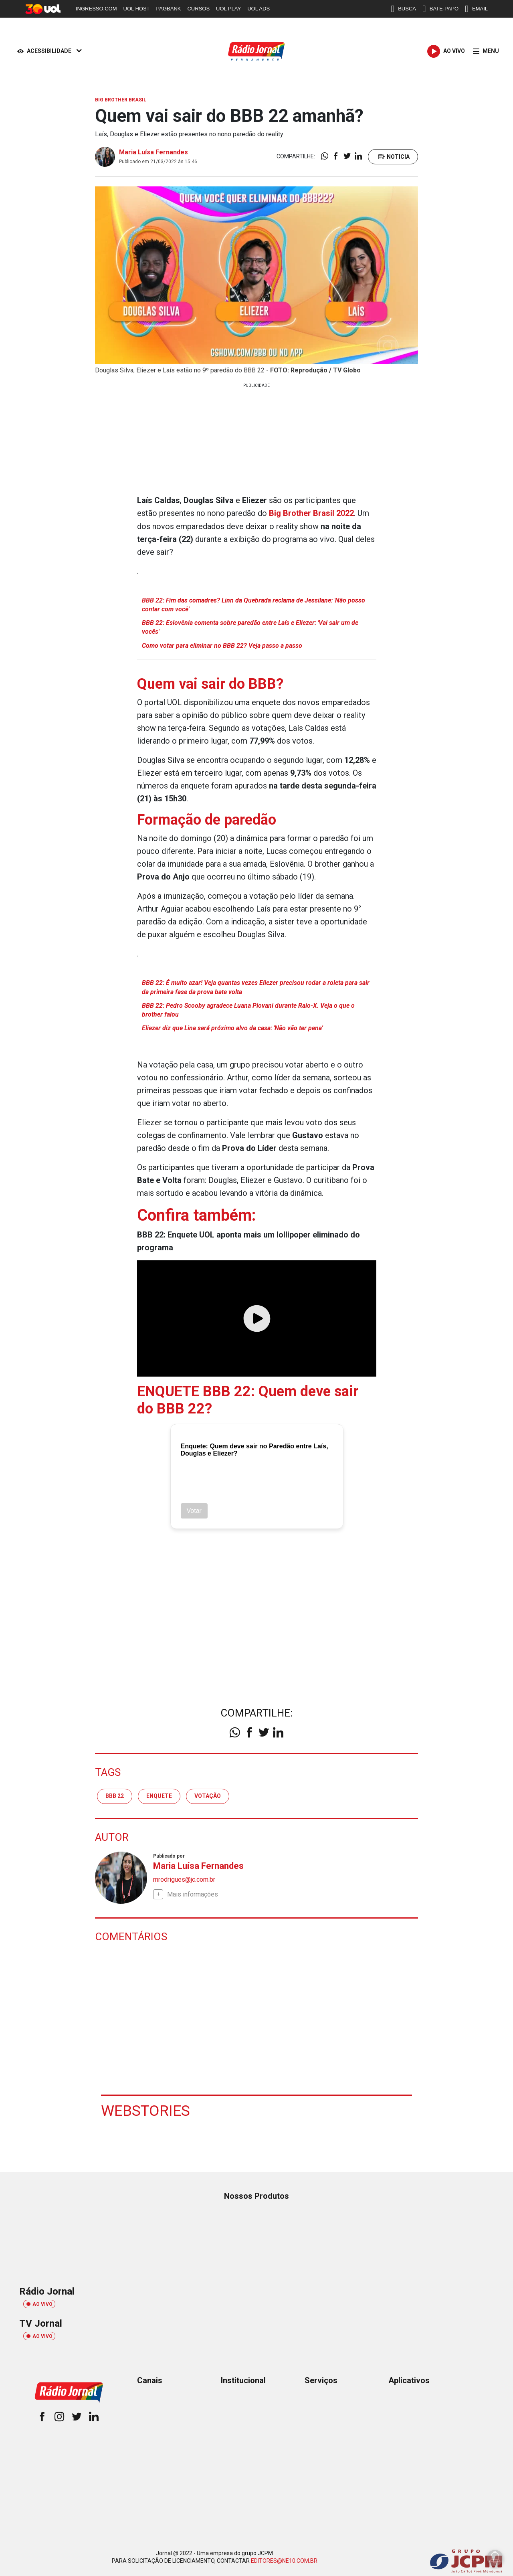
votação (207, 1796)
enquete (159, 1796)
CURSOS (198, 9)
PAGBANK (168, 9)
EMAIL (476, 9)
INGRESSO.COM (96, 9)
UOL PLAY (228, 9)
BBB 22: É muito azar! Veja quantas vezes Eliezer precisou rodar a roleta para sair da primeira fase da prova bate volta (256, 987)
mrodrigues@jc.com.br (184, 1879)
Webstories (146, 2110)
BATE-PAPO (440, 9)
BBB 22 (114, 1796)
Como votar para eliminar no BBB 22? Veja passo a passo (222, 645)
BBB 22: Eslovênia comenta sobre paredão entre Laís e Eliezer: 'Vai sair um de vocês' (250, 627)
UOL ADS (258, 9)
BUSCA (403, 9)
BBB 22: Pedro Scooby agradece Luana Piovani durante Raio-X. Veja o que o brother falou (248, 1010)
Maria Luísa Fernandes (153, 152)
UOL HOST (136, 9)
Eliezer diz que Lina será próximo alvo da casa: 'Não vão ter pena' (232, 1028)
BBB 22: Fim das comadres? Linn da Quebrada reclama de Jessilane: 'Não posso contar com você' (254, 604)
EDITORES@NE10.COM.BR (284, 2561)
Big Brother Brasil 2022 (311, 513)
